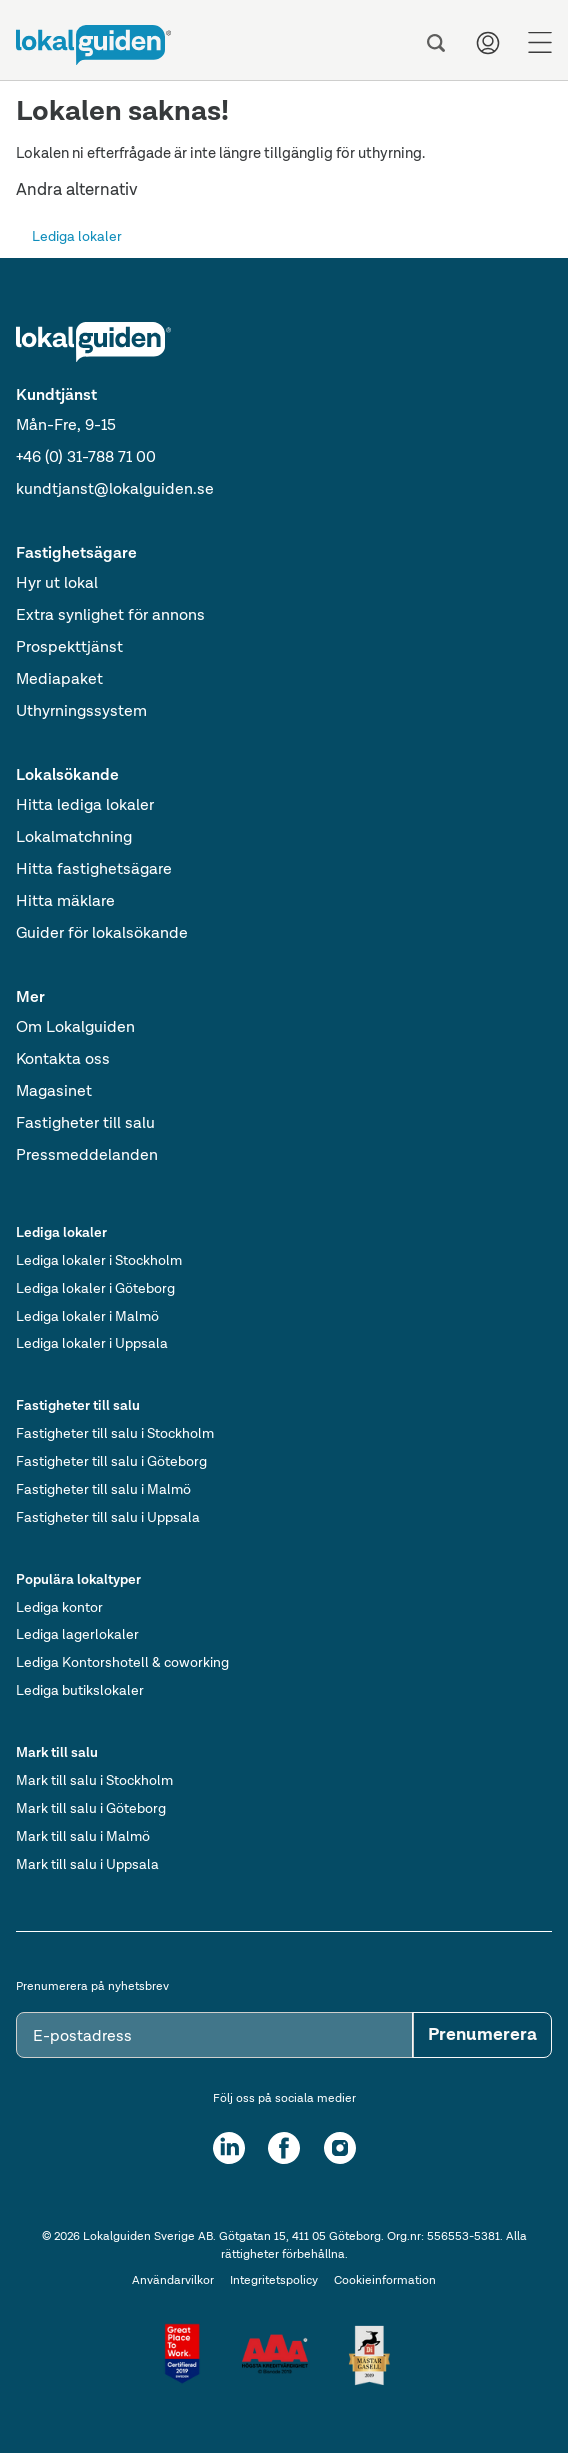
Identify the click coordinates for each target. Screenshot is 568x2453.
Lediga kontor (59, 1608)
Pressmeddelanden (87, 1156)
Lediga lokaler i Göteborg (95, 1289)
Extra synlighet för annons (110, 616)
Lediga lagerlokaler (77, 1635)
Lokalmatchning (74, 838)
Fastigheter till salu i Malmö (103, 1490)
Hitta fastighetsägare (94, 870)
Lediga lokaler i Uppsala (92, 1344)
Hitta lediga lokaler (85, 806)
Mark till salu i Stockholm (94, 1781)
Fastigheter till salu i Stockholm (115, 1434)
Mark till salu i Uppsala (87, 1865)
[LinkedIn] (229, 2148)
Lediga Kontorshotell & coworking (122, 1663)
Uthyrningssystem (81, 712)
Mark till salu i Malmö (83, 1837)
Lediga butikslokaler (80, 1691)
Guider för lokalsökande (102, 934)
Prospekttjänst (69, 648)
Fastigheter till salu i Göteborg (111, 1462)
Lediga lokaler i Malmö (87, 1317)
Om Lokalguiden (75, 1028)
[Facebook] (284, 2148)
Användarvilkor (173, 2281)
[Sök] (436, 43)
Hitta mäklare (65, 902)
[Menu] (540, 43)
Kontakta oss (63, 1060)
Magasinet (54, 1092)
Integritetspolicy (274, 2281)
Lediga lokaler (77, 237)
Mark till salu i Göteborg (91, 1809)
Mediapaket (59, 680)
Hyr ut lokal (57, 584)
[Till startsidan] (93, 45)
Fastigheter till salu (85, 1124)
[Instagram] (340, 2148)
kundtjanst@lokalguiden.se (115, 490)
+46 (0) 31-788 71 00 (86, 458)
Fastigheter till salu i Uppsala (108, 1518)
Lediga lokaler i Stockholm (99, 1261)
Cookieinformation (385, 2281)
